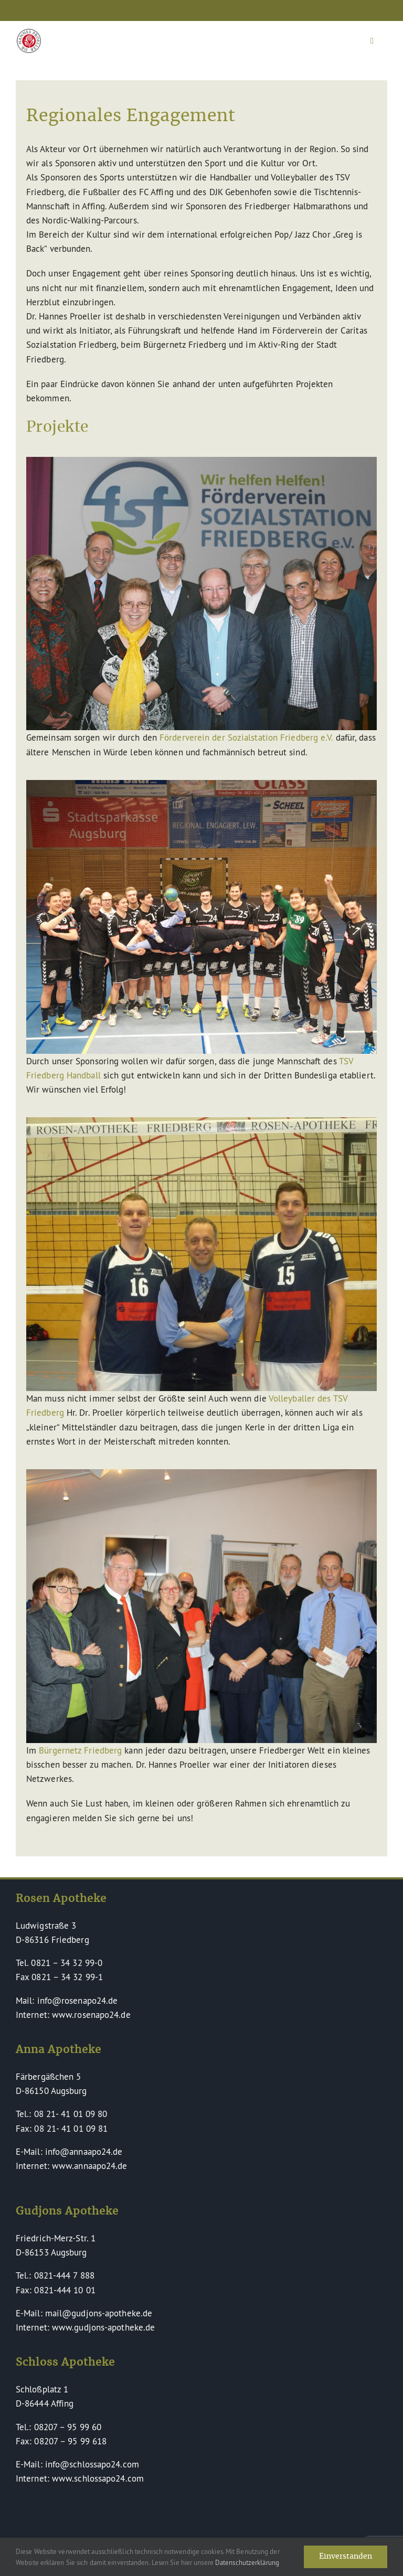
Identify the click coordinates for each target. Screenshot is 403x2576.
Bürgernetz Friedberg (80, 1750)
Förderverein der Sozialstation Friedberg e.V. (246, 737)
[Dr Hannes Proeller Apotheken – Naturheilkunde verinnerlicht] (29, 33)
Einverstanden (345, 2556)
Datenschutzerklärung (247, 2562)
